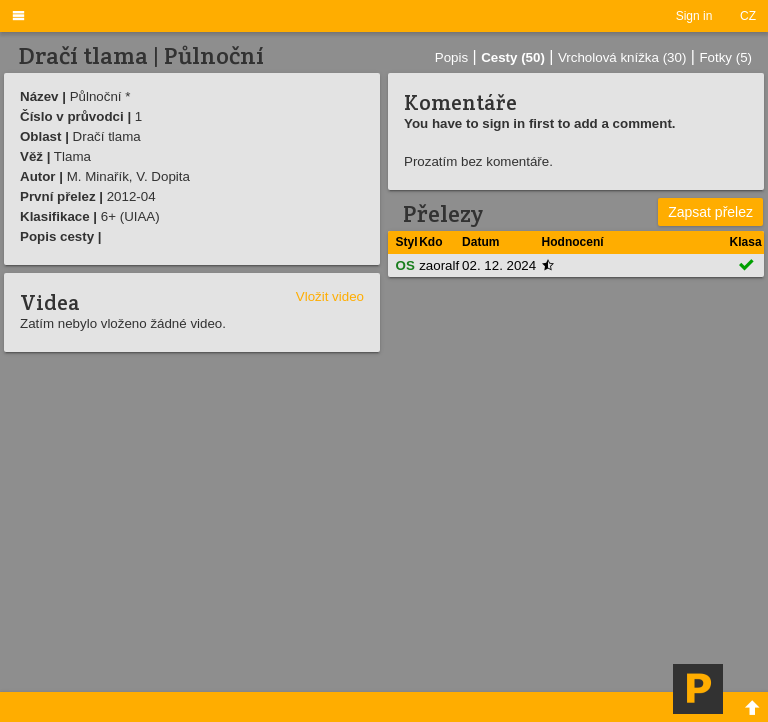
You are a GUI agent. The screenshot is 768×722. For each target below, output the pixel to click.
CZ (748, 16)
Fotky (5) (725, 57)
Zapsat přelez (710, 212)
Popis (451, 57)
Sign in (694, 16)
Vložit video (330, 296)
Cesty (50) (513, 57)
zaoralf (439, 265)
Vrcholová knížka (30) (622, 57)
